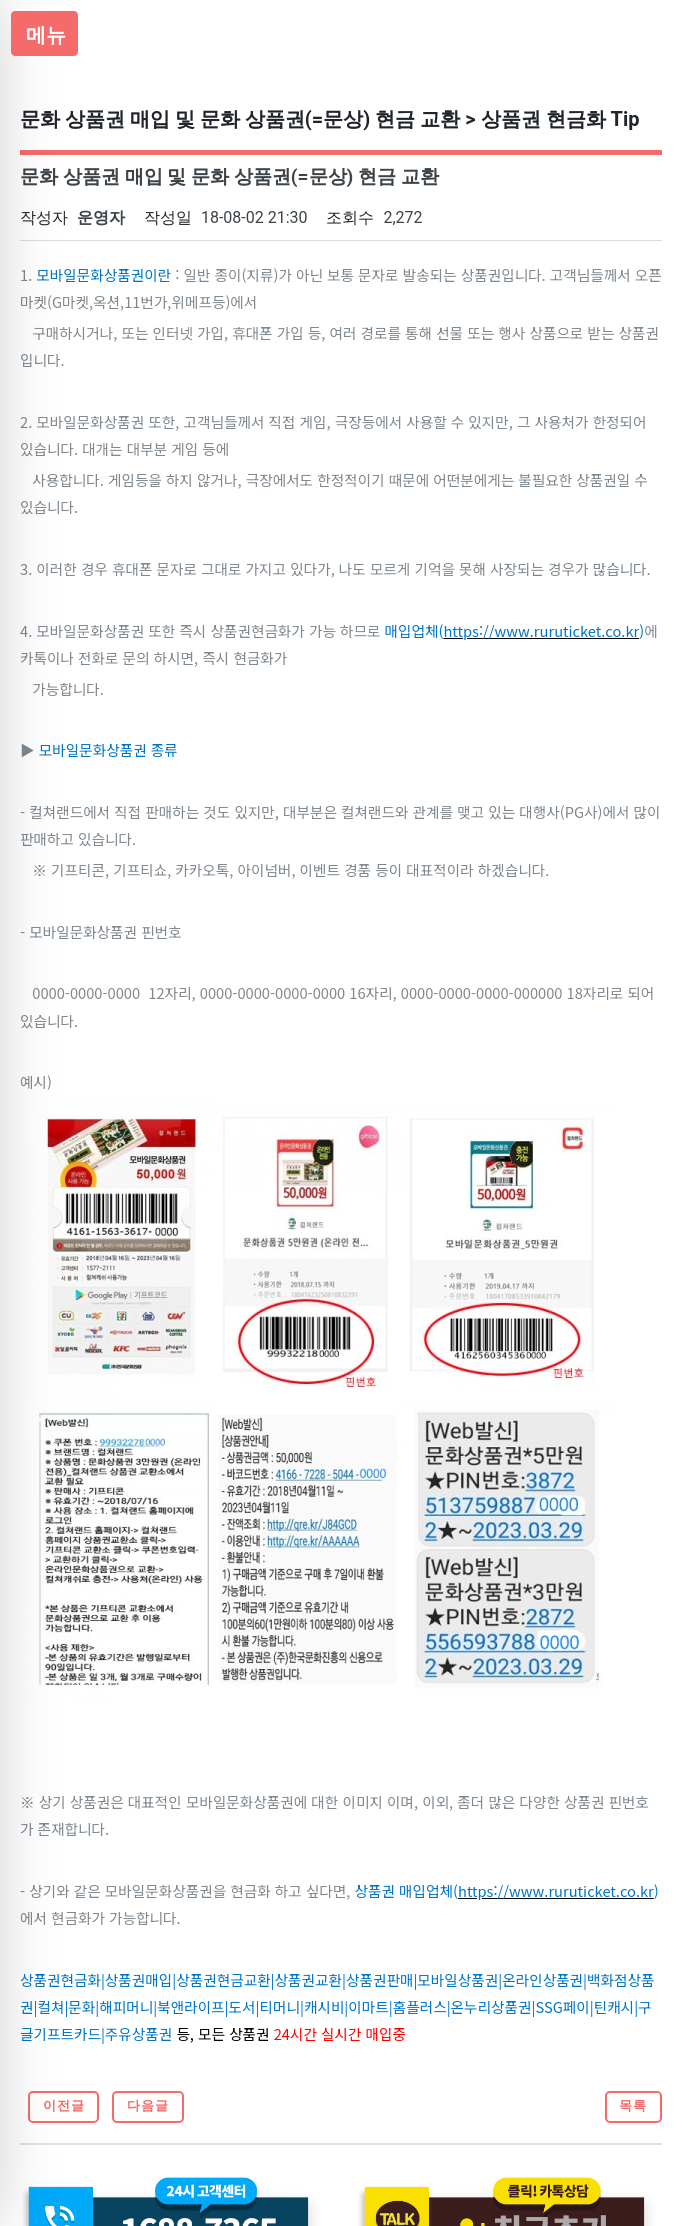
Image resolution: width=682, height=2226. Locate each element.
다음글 (148, 2105)
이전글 (64, 2105)
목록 (633, 2105)
